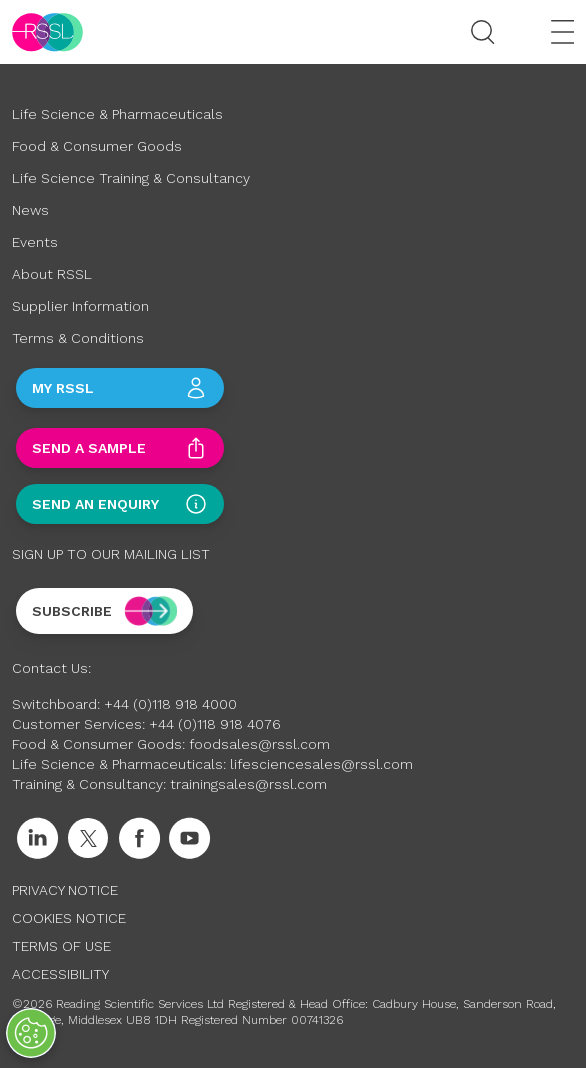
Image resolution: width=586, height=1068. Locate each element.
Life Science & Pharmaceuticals (117, 114)
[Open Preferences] (31, 1033)
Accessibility (60, 974)
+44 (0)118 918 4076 (215, 724)
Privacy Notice (65, 890)
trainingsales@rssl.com (248, 784)
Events (35, 242)
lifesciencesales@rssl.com (321, 764)
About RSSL (52, 274)
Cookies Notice (69, 918)
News (30, 210)
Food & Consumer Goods (97, 146)
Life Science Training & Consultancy (131, 178)
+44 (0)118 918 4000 (170, 704)
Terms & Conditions (78, 338)
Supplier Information (80, 306)
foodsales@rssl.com (259, 744)
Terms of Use (61, 946)
